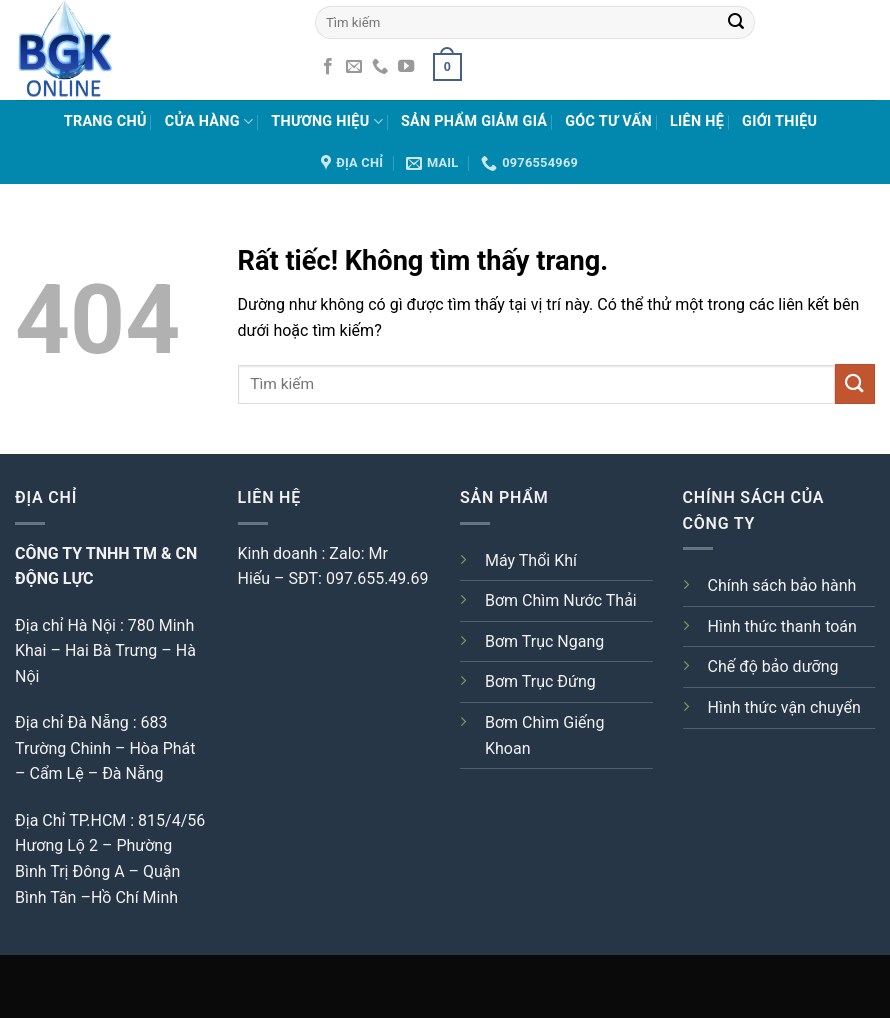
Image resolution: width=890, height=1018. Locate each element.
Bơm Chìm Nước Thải (561, 600)
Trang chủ (105, 121)
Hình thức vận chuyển (784, 707)
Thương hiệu (327, 121)
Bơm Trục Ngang (544, 641)
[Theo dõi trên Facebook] (328, 67)
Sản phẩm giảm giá (474, 121)
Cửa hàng (209, 121)
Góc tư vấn (608, 121)
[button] (447, 67)
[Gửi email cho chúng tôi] (354, 67)
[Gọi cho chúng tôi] (380, 67)
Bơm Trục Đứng (540, 681)
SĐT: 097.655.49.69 (359, 578)
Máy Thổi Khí (531, 560)
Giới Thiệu (779, 121)
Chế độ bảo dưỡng (773, 666)
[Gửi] (736, 22)
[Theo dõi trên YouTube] (406, 67)
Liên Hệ (697, 121)
